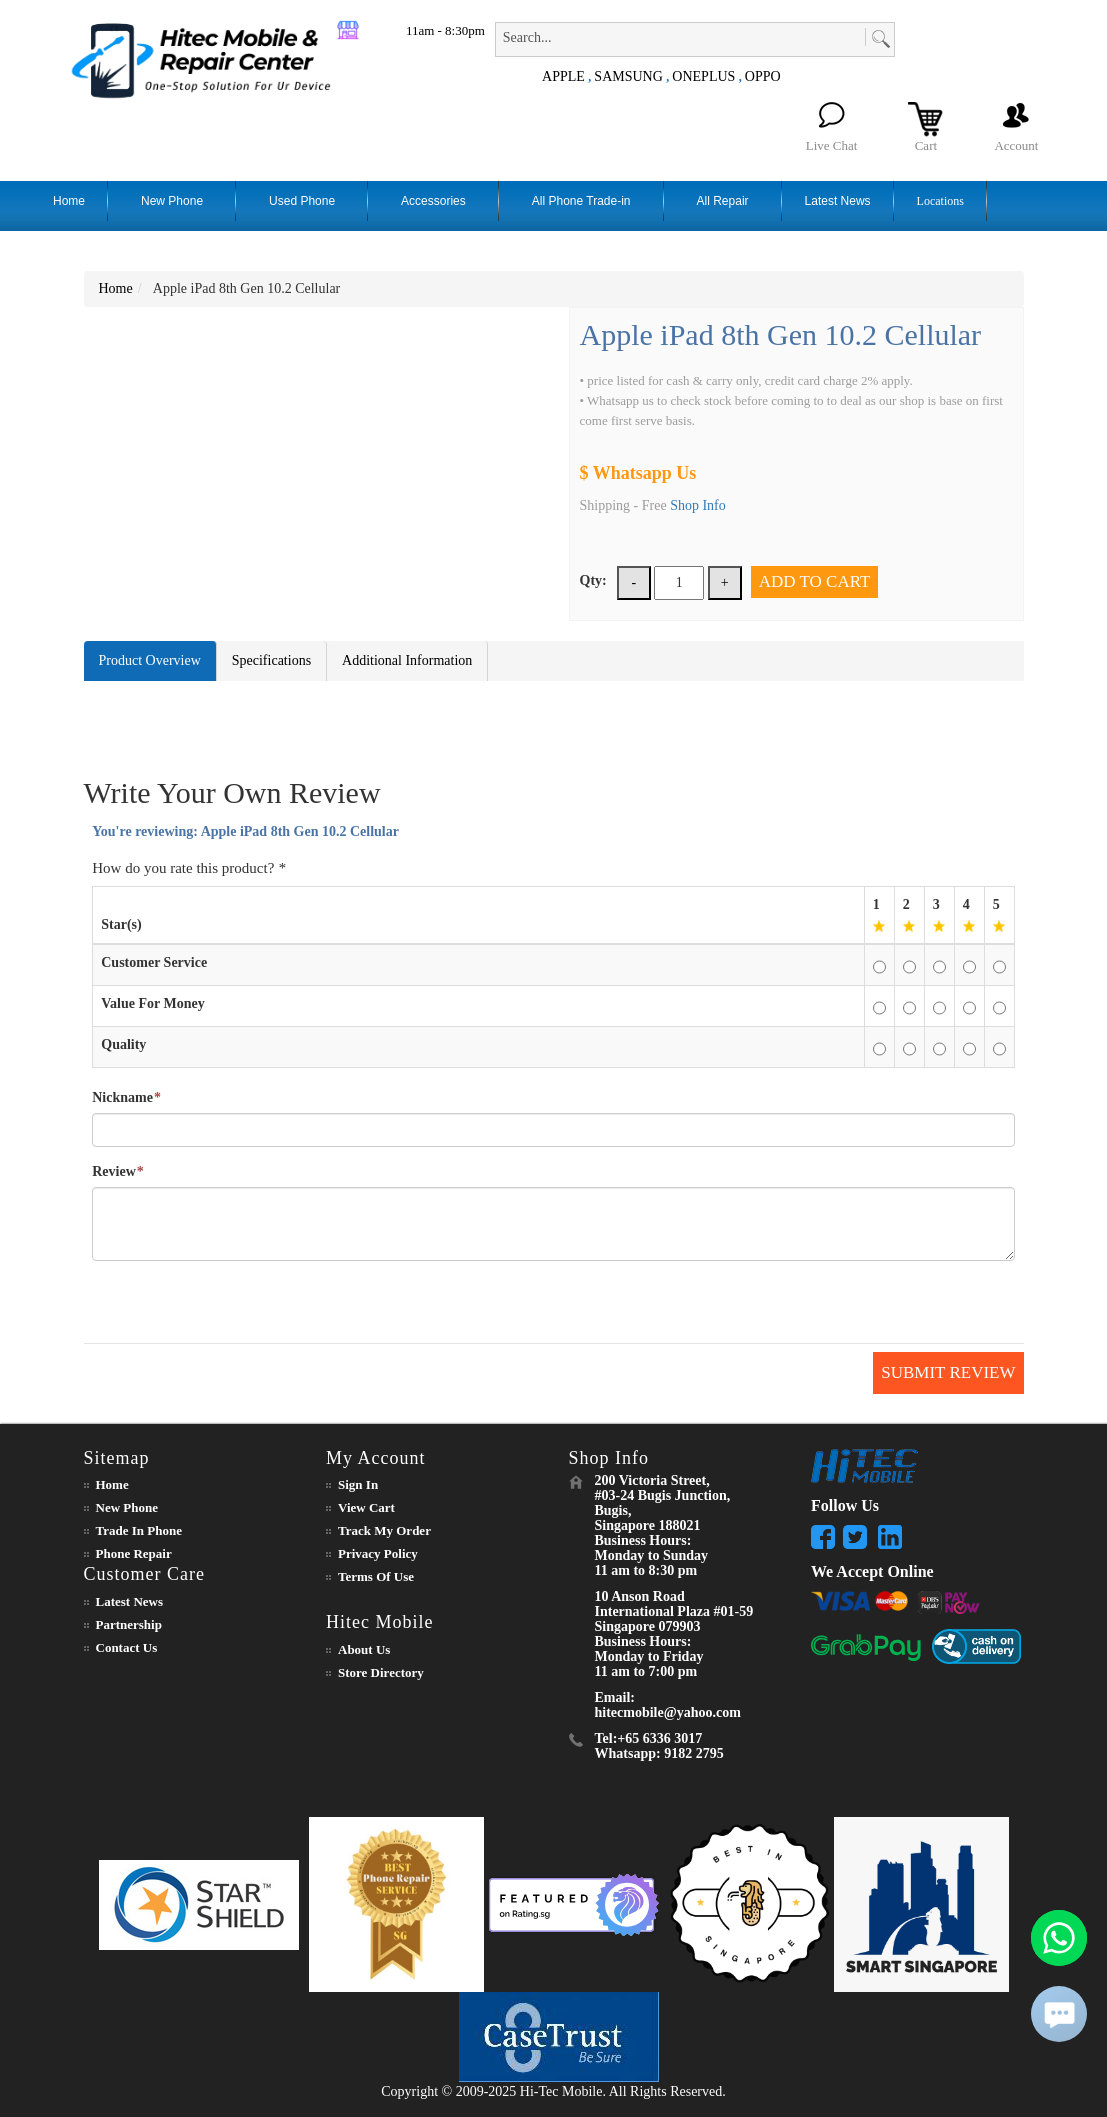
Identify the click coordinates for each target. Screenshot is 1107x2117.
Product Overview (150, 660)
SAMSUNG (628, 76)
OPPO (763, 76)
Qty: (593, 580)
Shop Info (698, 505)
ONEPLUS (703, 76)
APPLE (563, 76)
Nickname (122, 1098)
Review (114, 1172)
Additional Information (407, 660)
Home (116, 288)
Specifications (271, 660)
